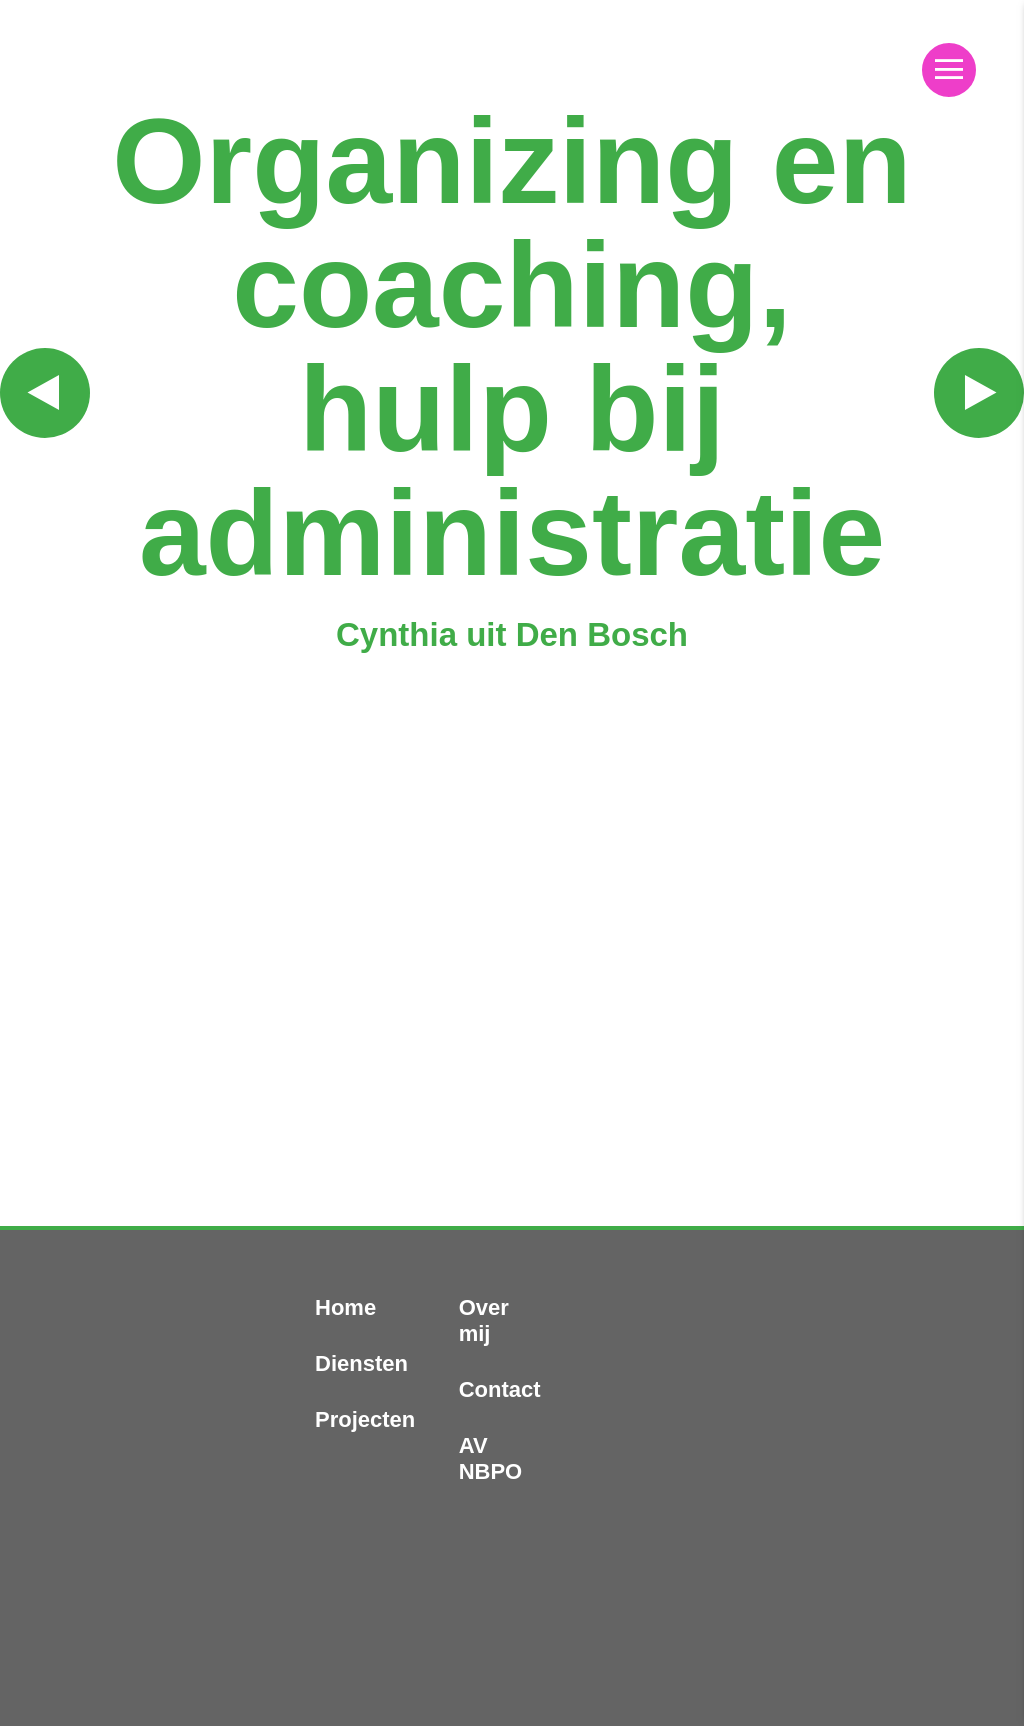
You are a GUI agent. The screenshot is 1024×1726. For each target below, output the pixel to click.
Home (345, 1307)
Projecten (365, 1419)
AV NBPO (491, 1458)
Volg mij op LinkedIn (909, 1549)
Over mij (484, 1320)
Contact (500, 1389)
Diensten (361, 1363)
